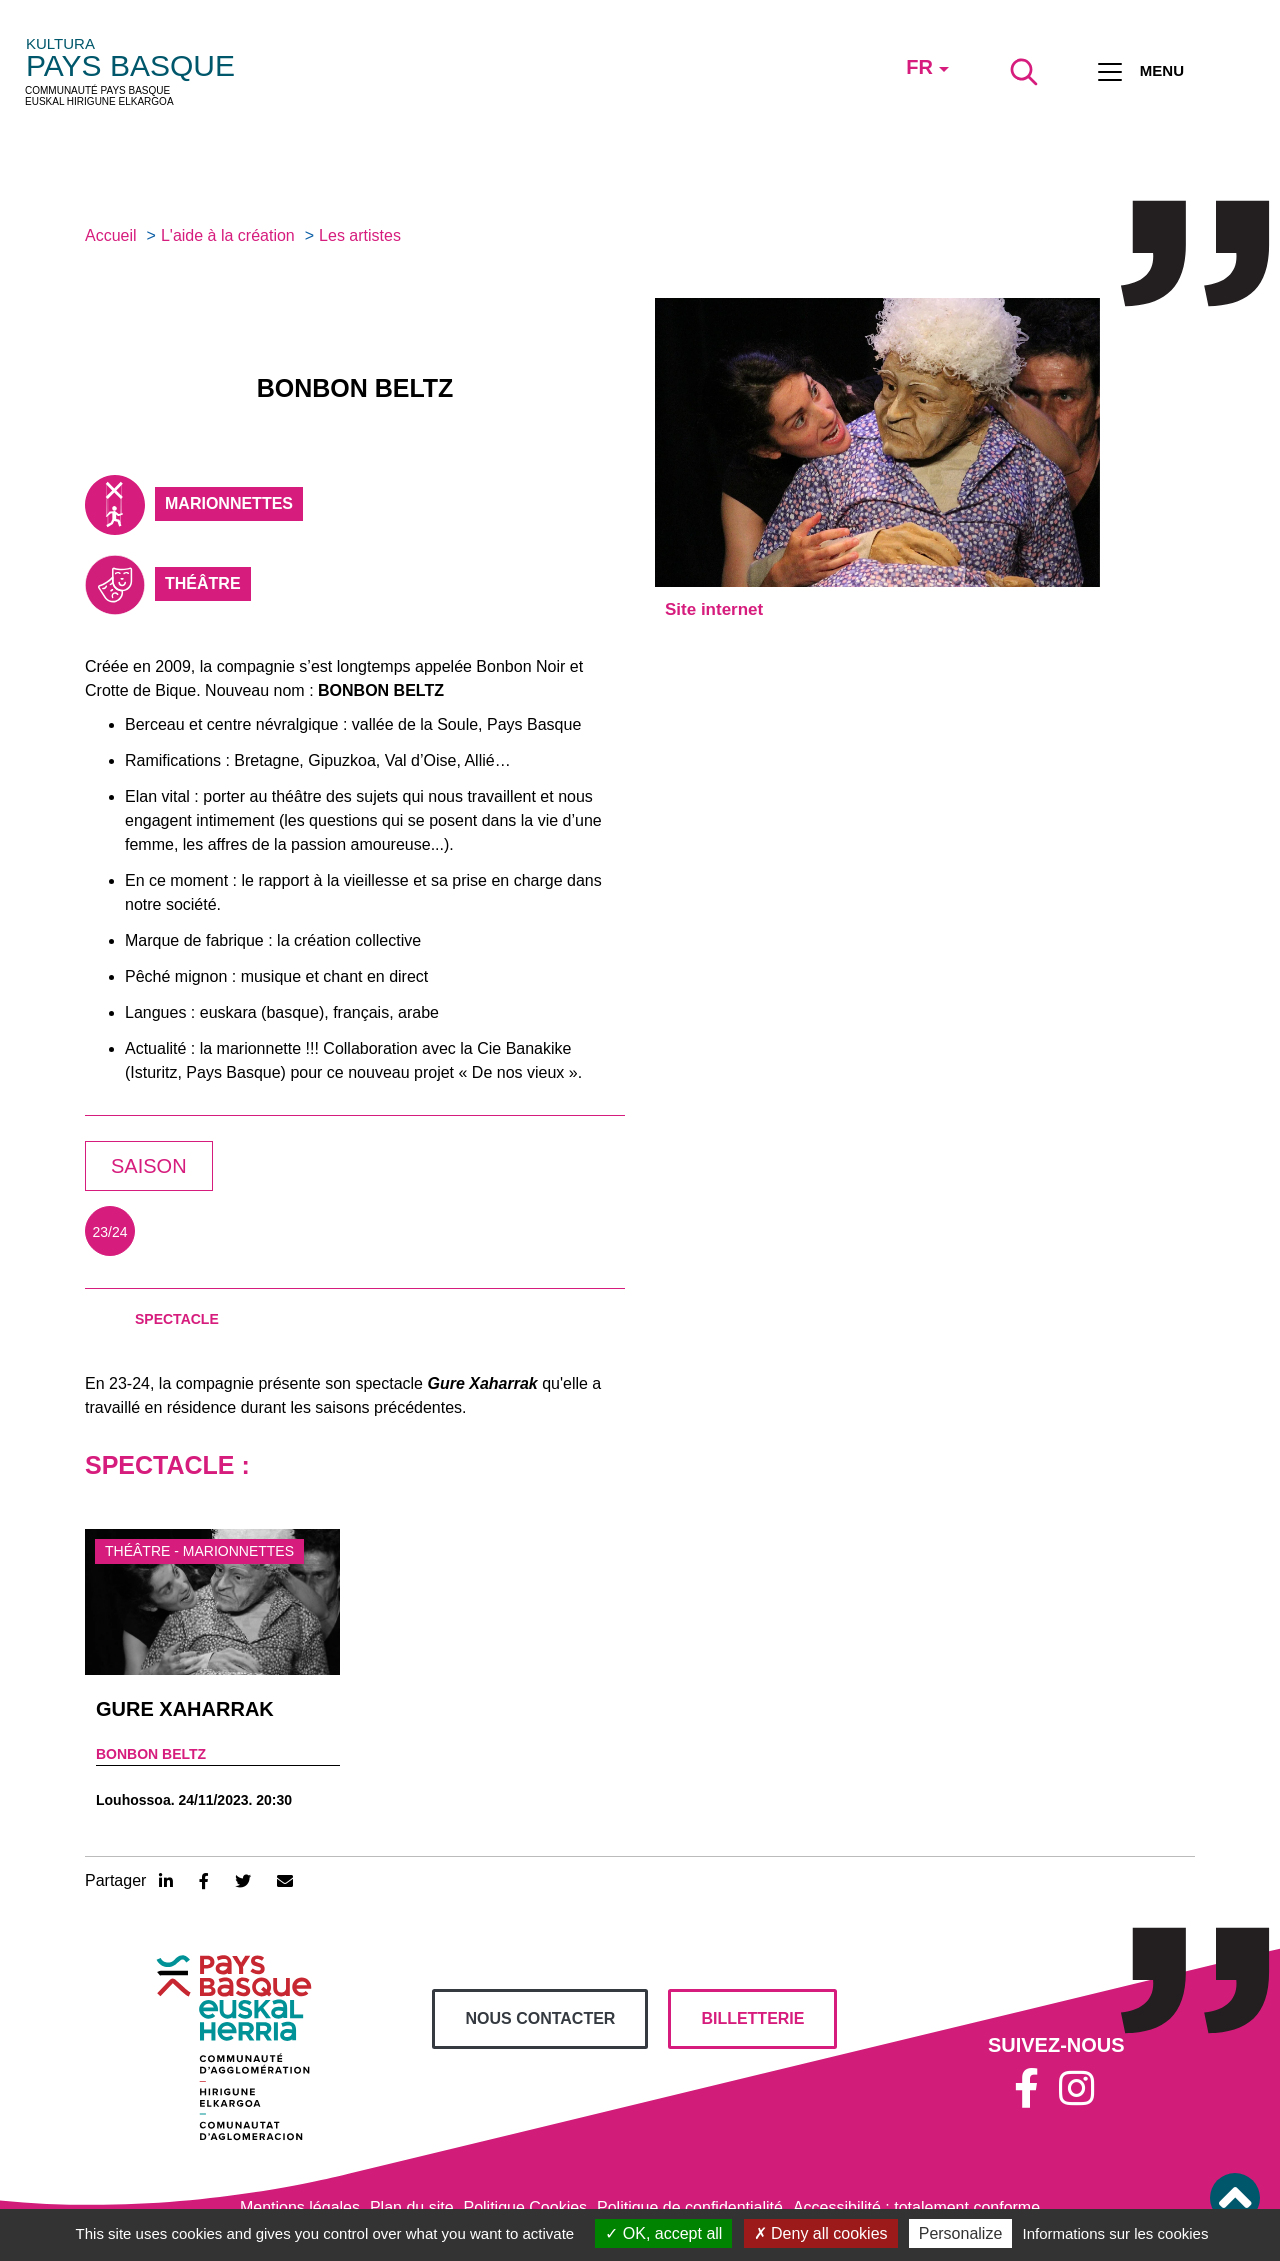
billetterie (752, 2018)
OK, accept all (663, 2233)
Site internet (714, 609)
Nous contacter (540, 2018)
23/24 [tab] (109, 1232)
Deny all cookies (821, 2233)
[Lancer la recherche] (1024, 72)
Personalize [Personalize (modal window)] (961, 2233)
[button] (1235, 2198)
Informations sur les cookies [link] (1115, 2233)
